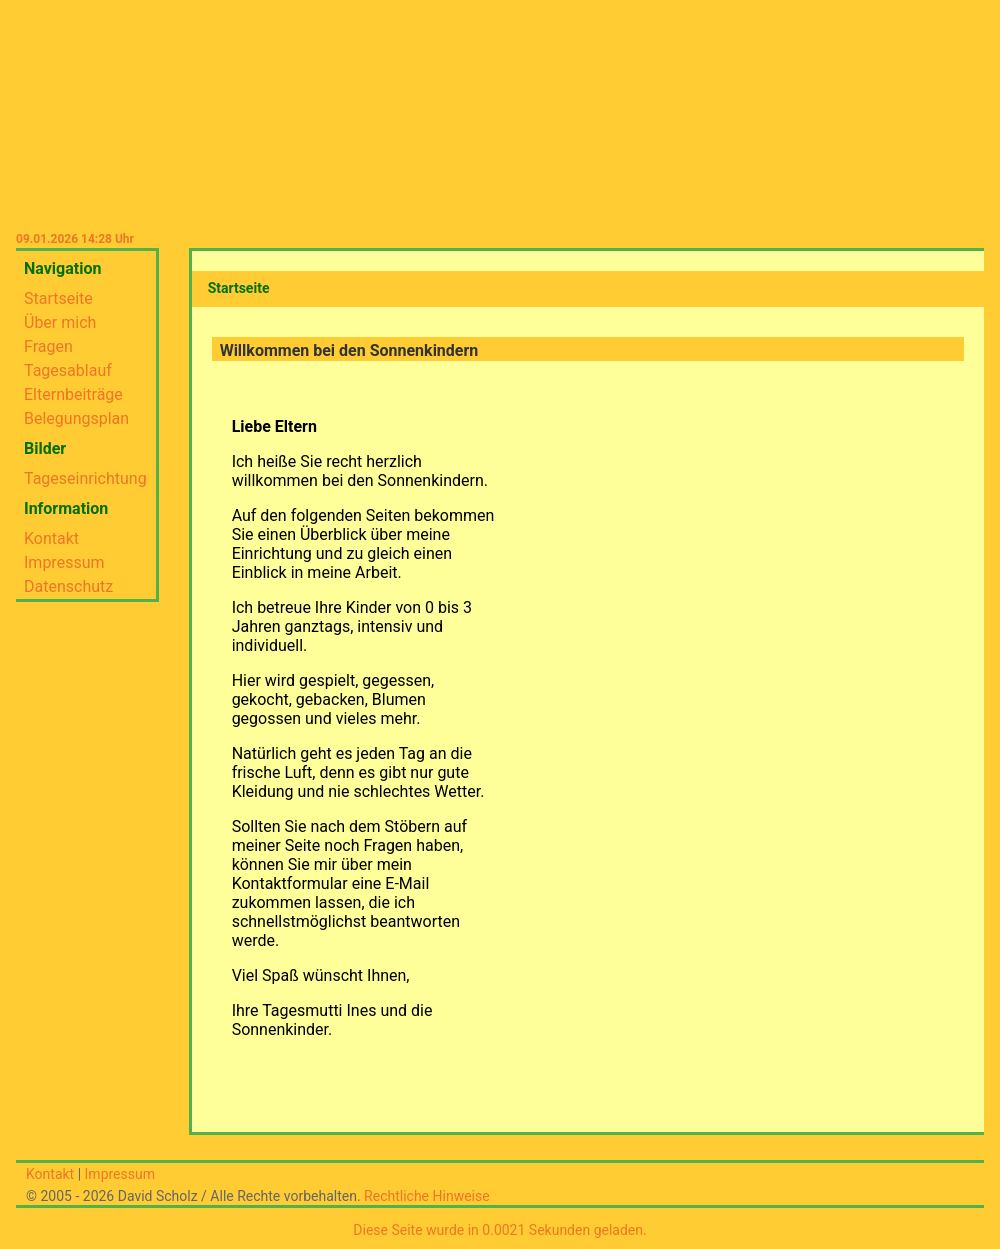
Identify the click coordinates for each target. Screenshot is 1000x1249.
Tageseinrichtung (85, 478)
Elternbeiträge (73, 394)
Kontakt (51, 538)
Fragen (48, 346)
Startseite (58, 298)
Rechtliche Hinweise (427, 1196)
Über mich (60, 322)
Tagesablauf (68, 370)
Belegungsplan (76, 418)
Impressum (64, 562)
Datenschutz (68, 586)
